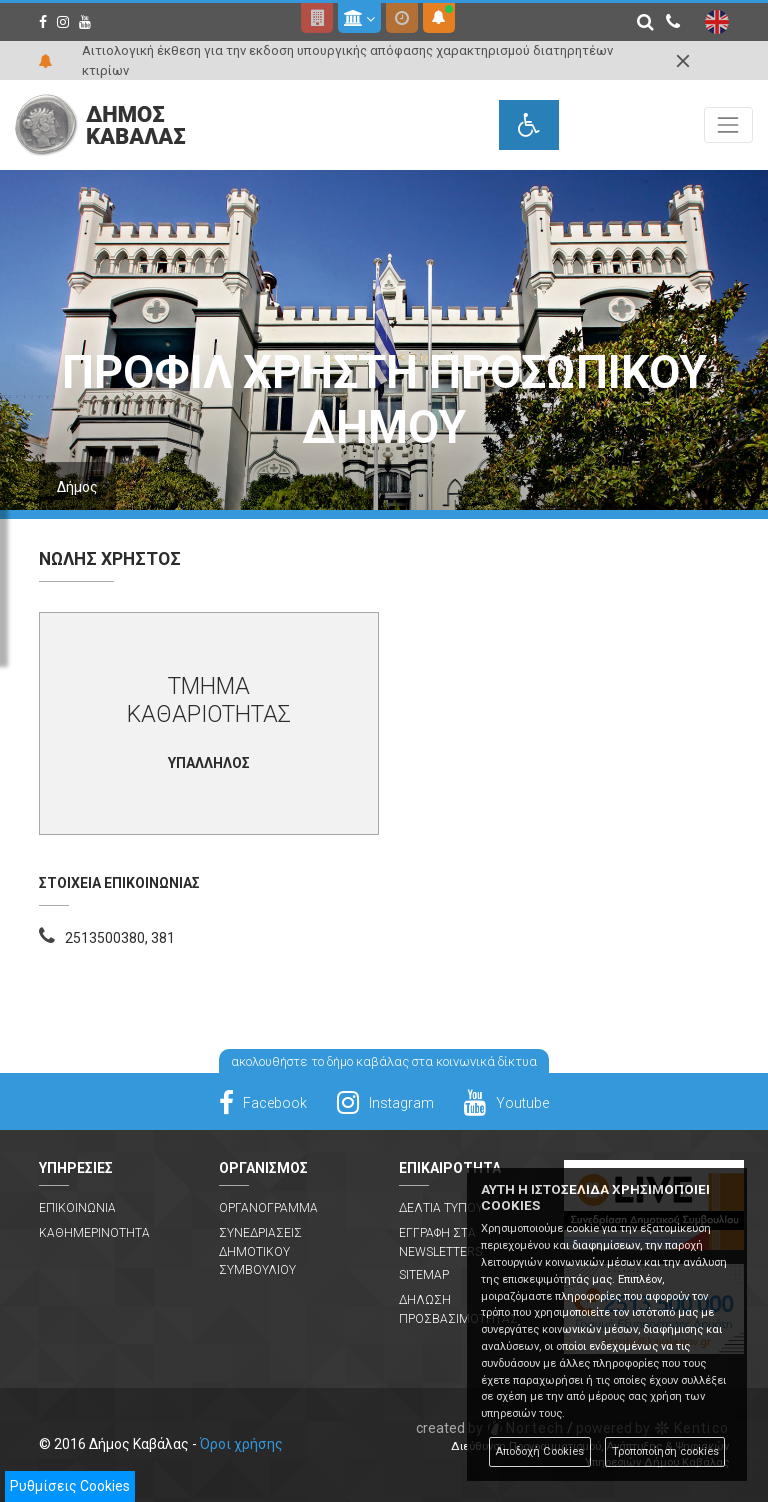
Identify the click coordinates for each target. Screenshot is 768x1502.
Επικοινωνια (77, 1208)
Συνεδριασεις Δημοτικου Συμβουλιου (260, 1251)
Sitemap (424, 1275)
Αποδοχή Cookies (539, 1451)
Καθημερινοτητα (94, 1233)
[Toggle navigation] (728, 124)
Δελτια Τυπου (441, 1208)
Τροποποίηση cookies (665, 1451)
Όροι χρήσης (241, 1444)
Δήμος (77, 487)
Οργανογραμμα (268, 1208)
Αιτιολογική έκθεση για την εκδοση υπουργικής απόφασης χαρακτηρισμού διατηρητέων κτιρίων (347, 60)
